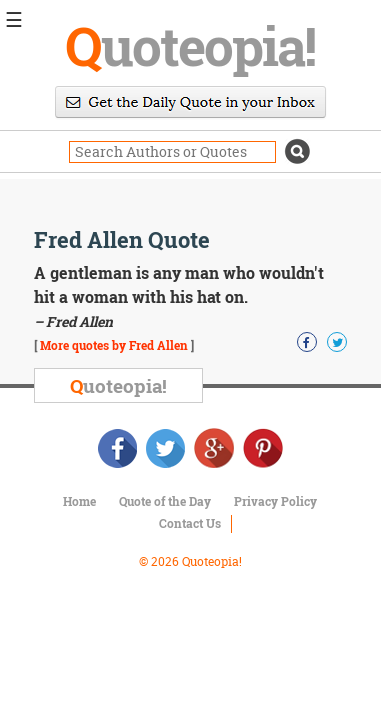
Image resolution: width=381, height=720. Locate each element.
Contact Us (190, 523)
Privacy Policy (275, 501)
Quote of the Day (165, 501)
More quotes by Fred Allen (114, 345)
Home (79, 501)
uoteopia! (190, 45)
